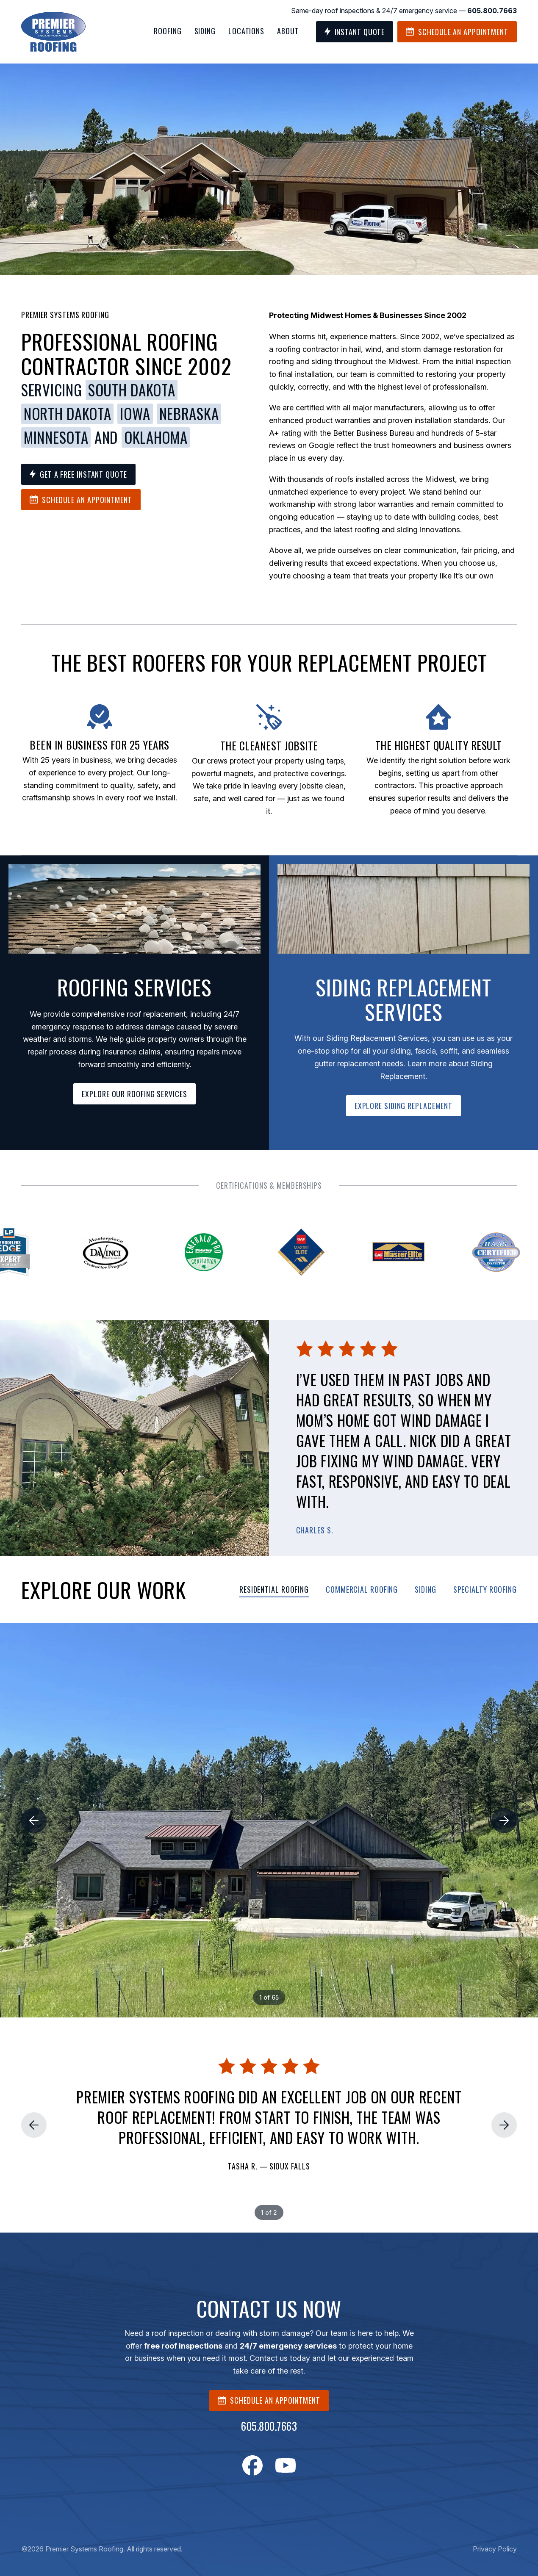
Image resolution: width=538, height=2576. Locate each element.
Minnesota (56, 437)
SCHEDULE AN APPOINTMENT (269, 2400)
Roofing (167, 30)
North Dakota (67, 414)
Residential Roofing (274, 1589)
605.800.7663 (269, 2426)
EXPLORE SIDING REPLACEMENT (403, 1105)
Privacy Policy (495, 2549)
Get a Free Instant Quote (78, 474)
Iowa (135, 414)
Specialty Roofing (485, 1589)
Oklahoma (156, 437)
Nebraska (189, 414)
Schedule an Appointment (457, 31)
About (288, 30)
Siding (205, 30)
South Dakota (131, 390)
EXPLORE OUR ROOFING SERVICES (134, 1093)
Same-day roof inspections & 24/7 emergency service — (404, 10)
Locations (246, 30)
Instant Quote (354, 31)
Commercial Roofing (362, 1589)
